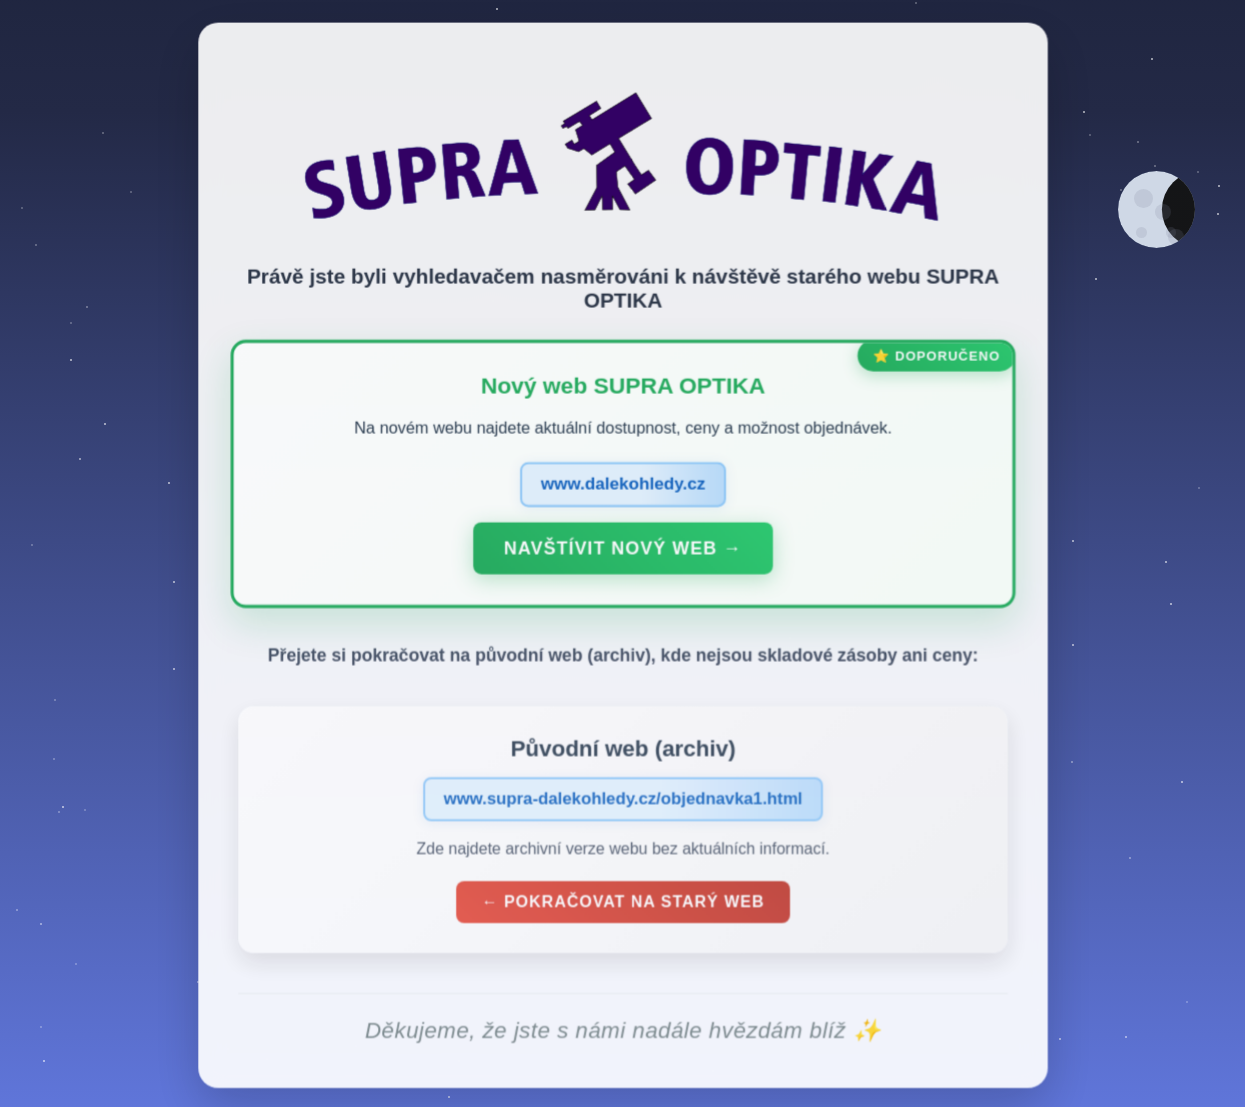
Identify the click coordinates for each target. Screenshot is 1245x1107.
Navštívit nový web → (622, 555)
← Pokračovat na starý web (623, 908)
